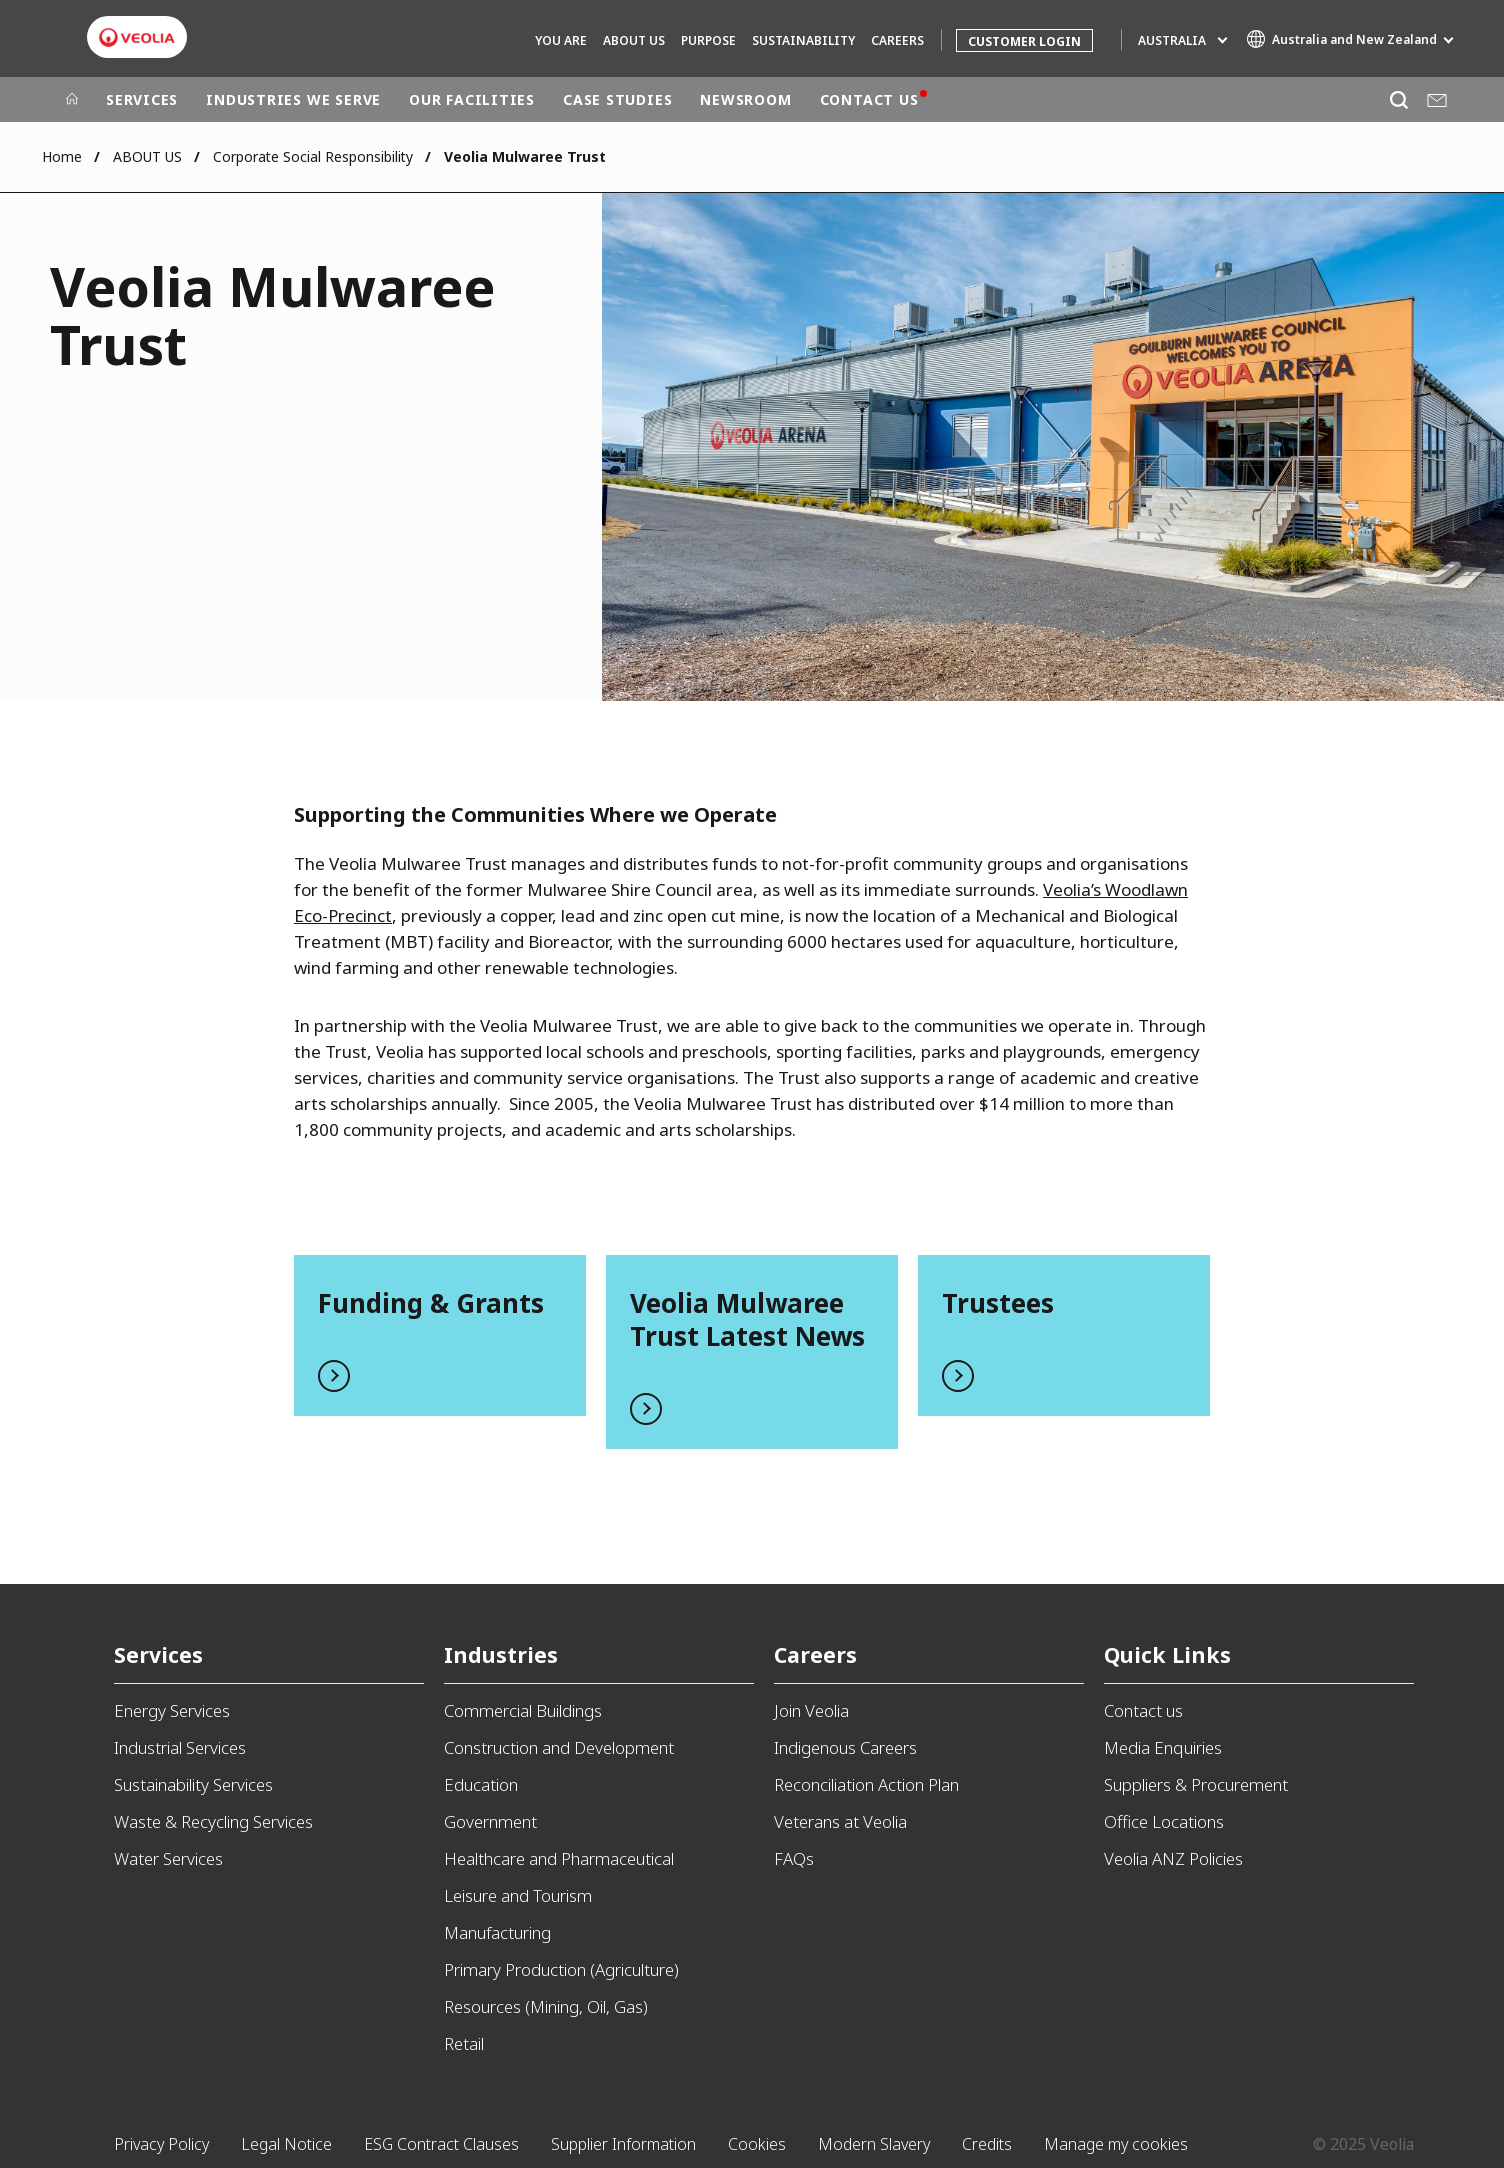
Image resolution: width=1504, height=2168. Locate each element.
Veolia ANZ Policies (1173, 1858)
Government (490, 1821)
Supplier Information (623, 2144)
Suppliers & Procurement (1196, 1784)
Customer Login (1024, 41)
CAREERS (897, 40)
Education (481, 1784)
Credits (987, 2144)
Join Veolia (811, 1710)
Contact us (1143, 1710)
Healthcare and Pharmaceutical (559, 1858)
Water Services (168, 1858)
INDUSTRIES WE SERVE (293, 99)
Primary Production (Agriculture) (561, 1969)
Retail (464, 2043)
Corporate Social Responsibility (313, 156)
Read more (440, 1335)
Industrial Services (180, 1747)
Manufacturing (497, 1932)
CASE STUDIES (617, 99)
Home (62, 156)
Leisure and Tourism (518, 1895)
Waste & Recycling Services (213, 1821)
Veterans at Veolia (840, 1821)
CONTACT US (869, 99)
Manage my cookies (1116, 2144)
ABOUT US (634, 40)
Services (158, 1654)
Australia (1172, 40)
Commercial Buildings (523, 1710)
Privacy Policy (161, 2144)
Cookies (757, 2144)
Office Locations (1164, 1821)
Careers (815, 1654)
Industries (501, 1654)
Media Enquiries (1163, 1747)
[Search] (1398, 99)
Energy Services (172, 1710)
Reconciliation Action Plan (866, 1784)
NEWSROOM (745, 99)
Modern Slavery (874, 2144)
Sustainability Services (193, 1784)
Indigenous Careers (845, 1747)
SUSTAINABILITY (803, 40)
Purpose (708, 40)
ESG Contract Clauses (441, 2144)
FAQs (794, 1858)
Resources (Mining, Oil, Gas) (546, 2006)
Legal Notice (286, 2144)
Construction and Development (559, 1747)
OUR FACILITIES (472, 99)
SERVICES (142, 99)
